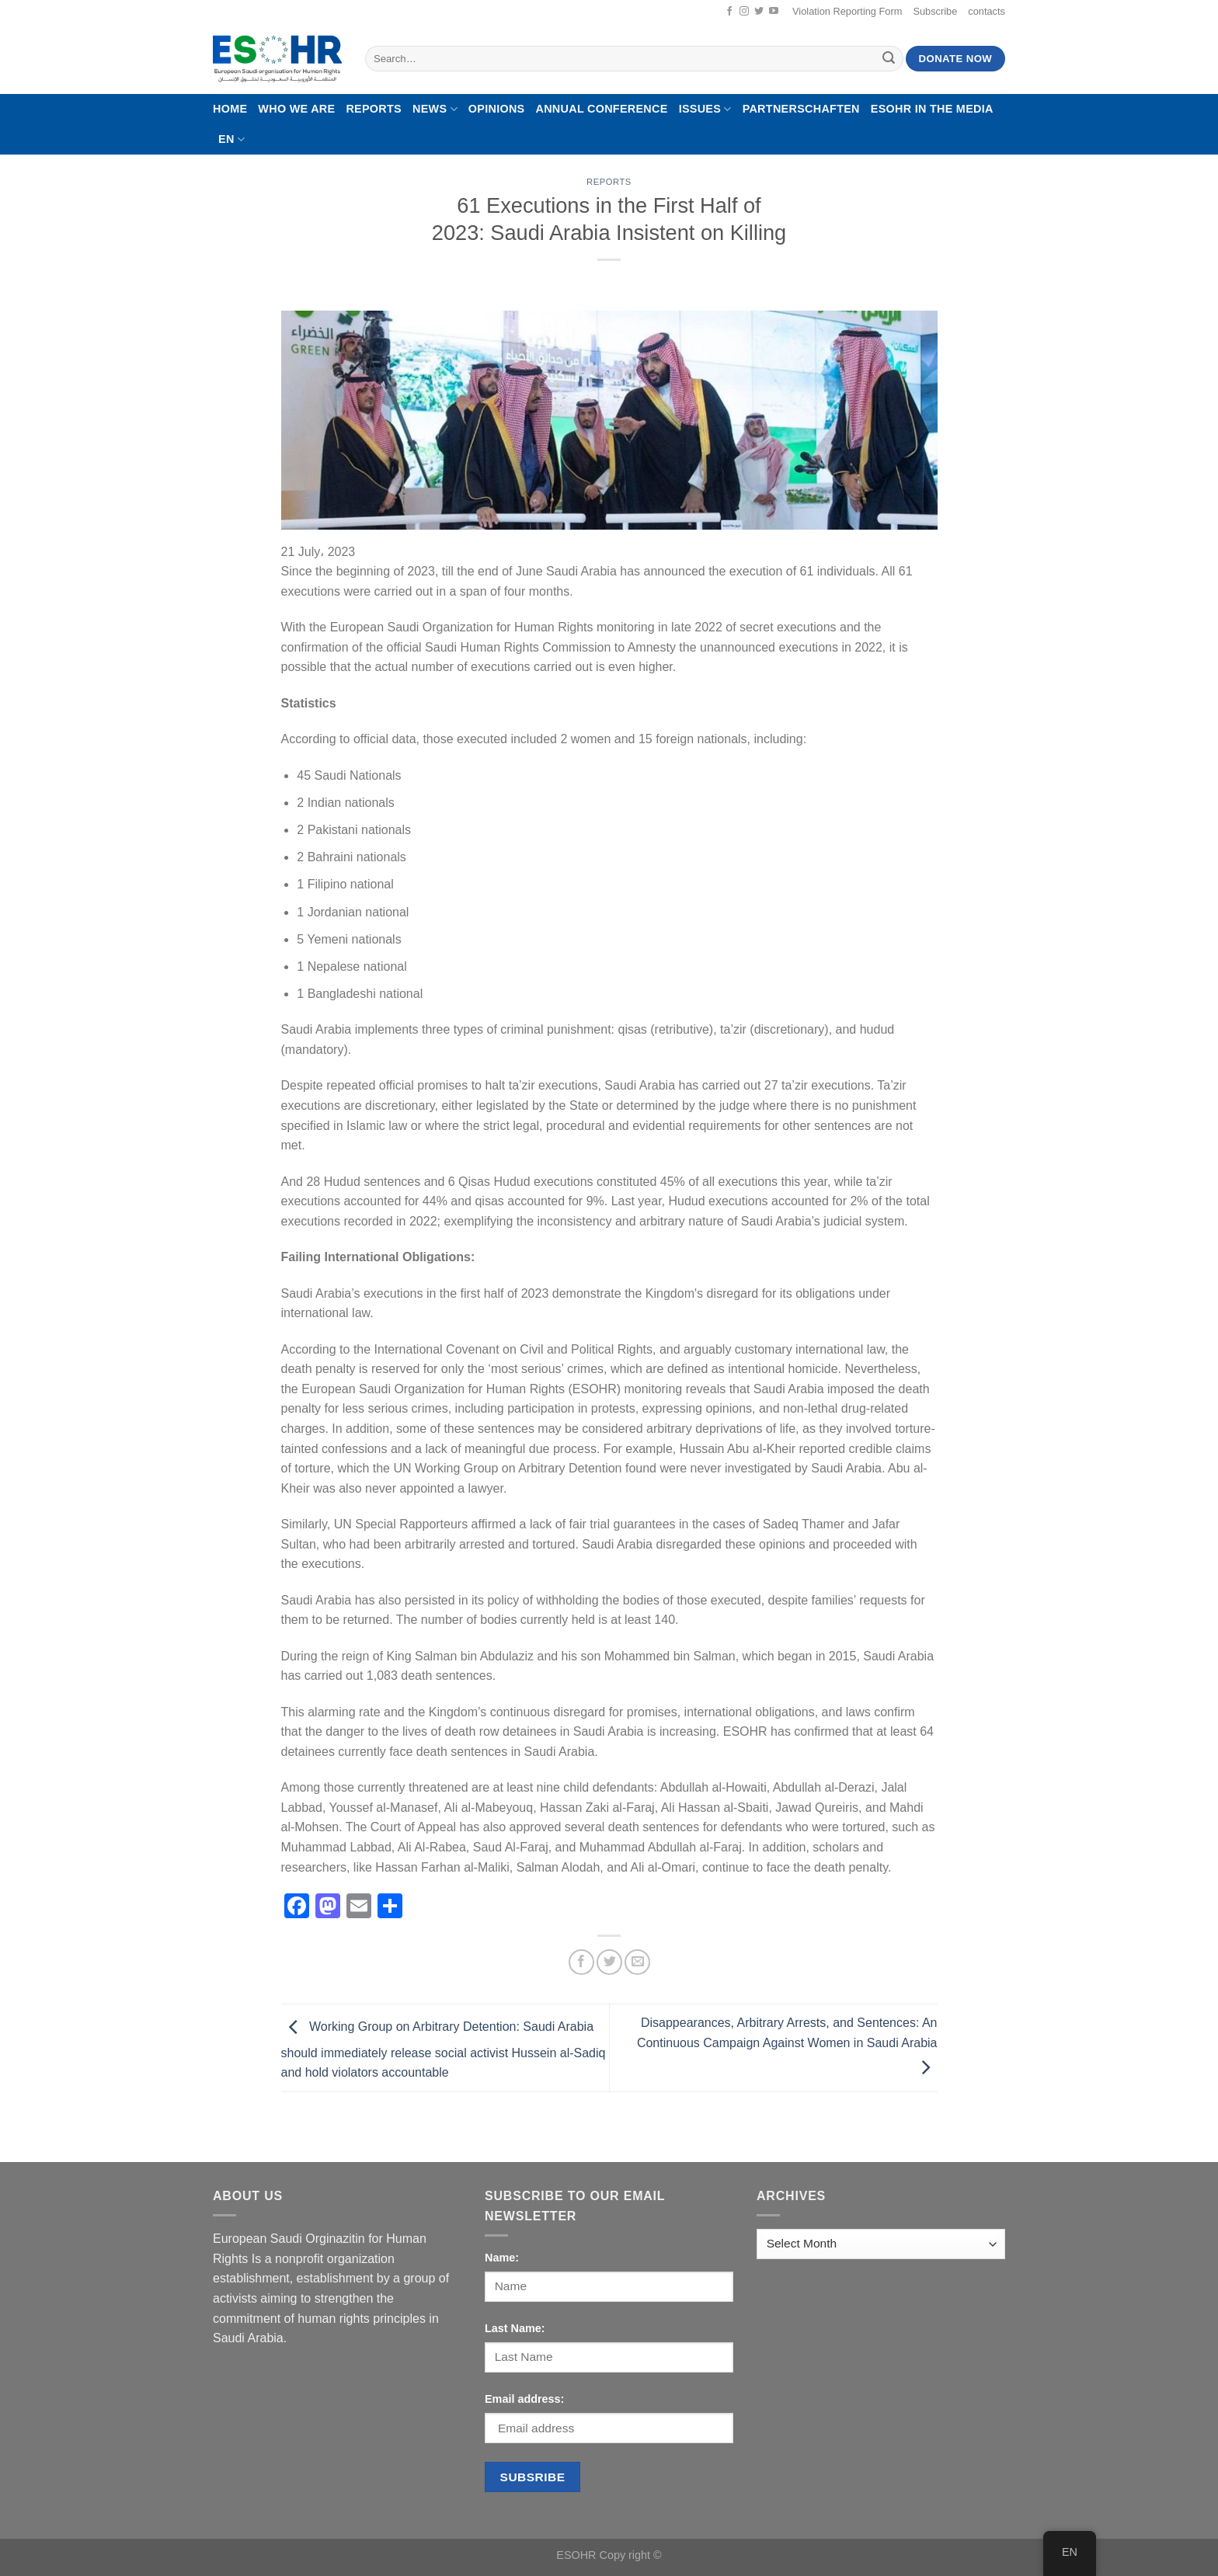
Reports (374, 109)
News (435, 109)
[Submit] (889, 59)
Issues (705, 109)
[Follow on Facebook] (729, 11)
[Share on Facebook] (581, 1962)
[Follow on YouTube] (773, 11)
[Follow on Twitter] (759, 11)
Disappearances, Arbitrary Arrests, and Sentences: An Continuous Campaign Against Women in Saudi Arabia (787, 2045)
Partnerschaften (801, 109)
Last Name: (515, 2328)
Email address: (524, 2399)
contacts (986, 11)
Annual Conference (601, 109)
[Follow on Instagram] (744, 11)
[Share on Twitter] (609, 1962)
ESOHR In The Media (932, 109)
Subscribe (935, 11)
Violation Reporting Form (847, 11)
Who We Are (296, 109)
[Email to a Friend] (637, 1962)
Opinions (496, 109)
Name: (502, 2257)
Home (230, 109)
